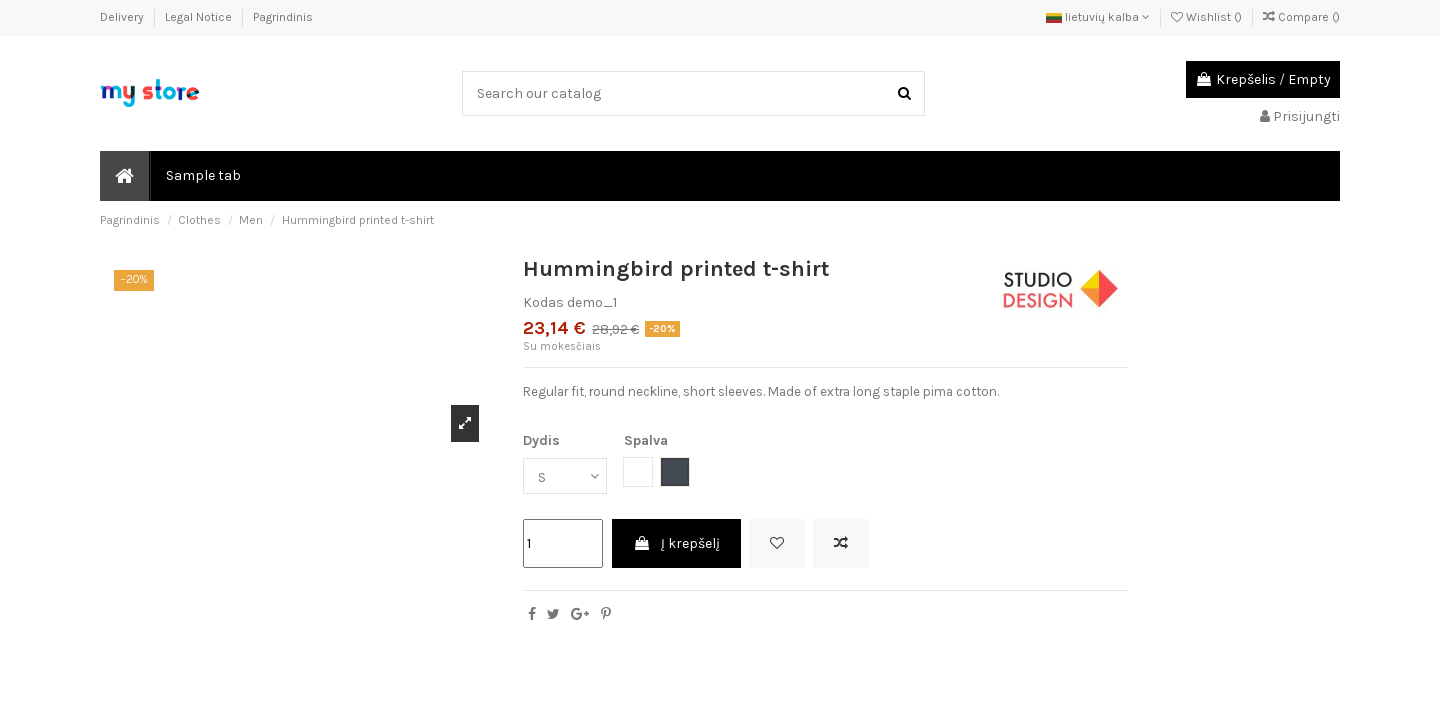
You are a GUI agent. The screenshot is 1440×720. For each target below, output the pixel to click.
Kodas (543, 302)
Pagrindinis (283, 17)
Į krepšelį (676, 543)
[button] (202, 176)
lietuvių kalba (1098, 17)
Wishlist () (1208, 17)
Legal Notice (200, 17)
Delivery (123, 17)
